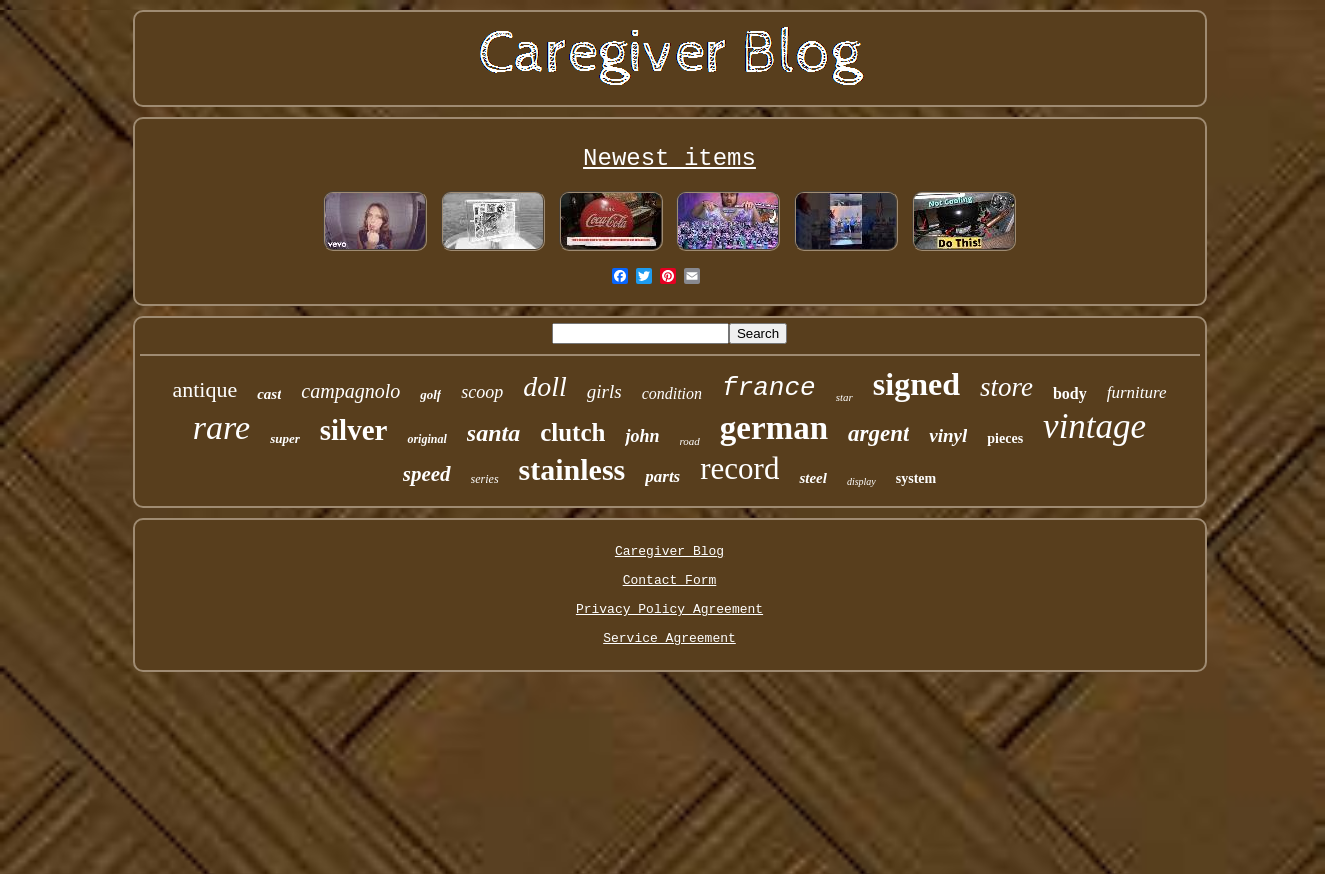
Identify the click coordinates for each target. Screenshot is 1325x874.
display (861, 481)
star (844, 397)
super (285, 438)
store (1006, 387)
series (485, 479)
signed (916, 384)
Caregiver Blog (669, 551)
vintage (1094, 426)
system (916, 478)
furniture (1137, 392)
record (739, 468)
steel (813, 478)
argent (878, 433)
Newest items (669, 158)
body (1070, 393)
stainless (572, 469)
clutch (572, 432)
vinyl (948, 435)
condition (672, 393)
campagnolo (350, 391)
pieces (1005, 438)
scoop (482, 392)
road (689, 441)
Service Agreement (669, 638)
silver (354, 430)
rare (221, 427)
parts (662, 476)
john (642, 436)
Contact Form (670, 580)
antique (204, 389)
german (774, 428)
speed (427, 474)
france (769, 388)
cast (269, 394)
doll (545, 386)
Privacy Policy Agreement (669, 609)
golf (430, 394)
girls (604, 391)
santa (493, 433)
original (426, 439)
